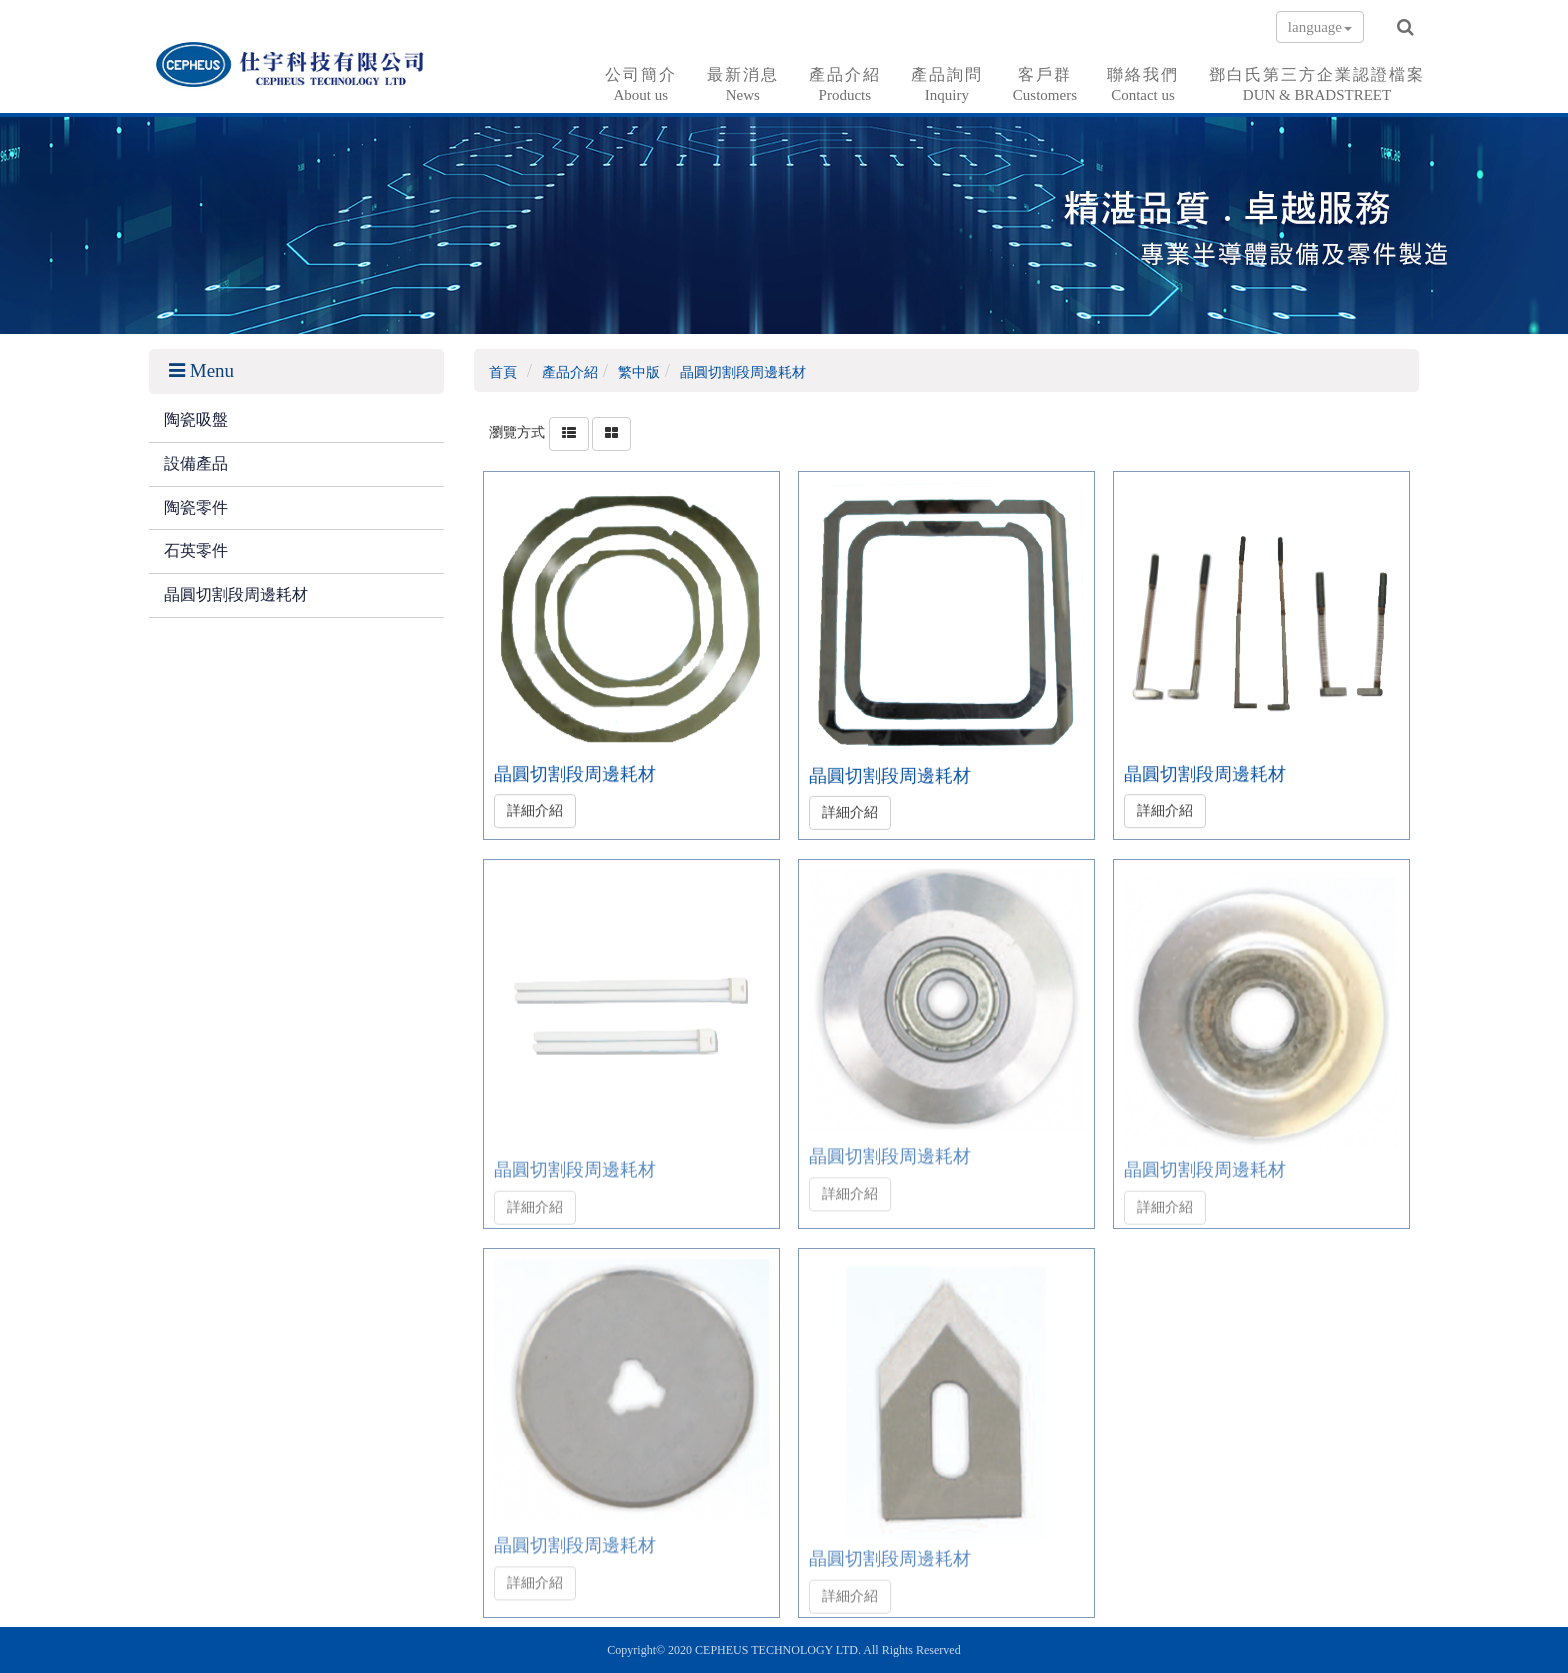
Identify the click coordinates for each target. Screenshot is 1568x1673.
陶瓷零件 (196, 507)
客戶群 (1045, 85)
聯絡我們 (1143, 85)
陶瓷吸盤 (196, 419)
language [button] (1320, 27)
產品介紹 (845, 85)
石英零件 (196, 550)
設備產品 (196, 463)
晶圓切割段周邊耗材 (236, 594)
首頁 (503, 372)
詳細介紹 (535, 807)
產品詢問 (947, 85)
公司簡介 (641, 85)
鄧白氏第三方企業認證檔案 (1317, 85)
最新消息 (743, 85)
